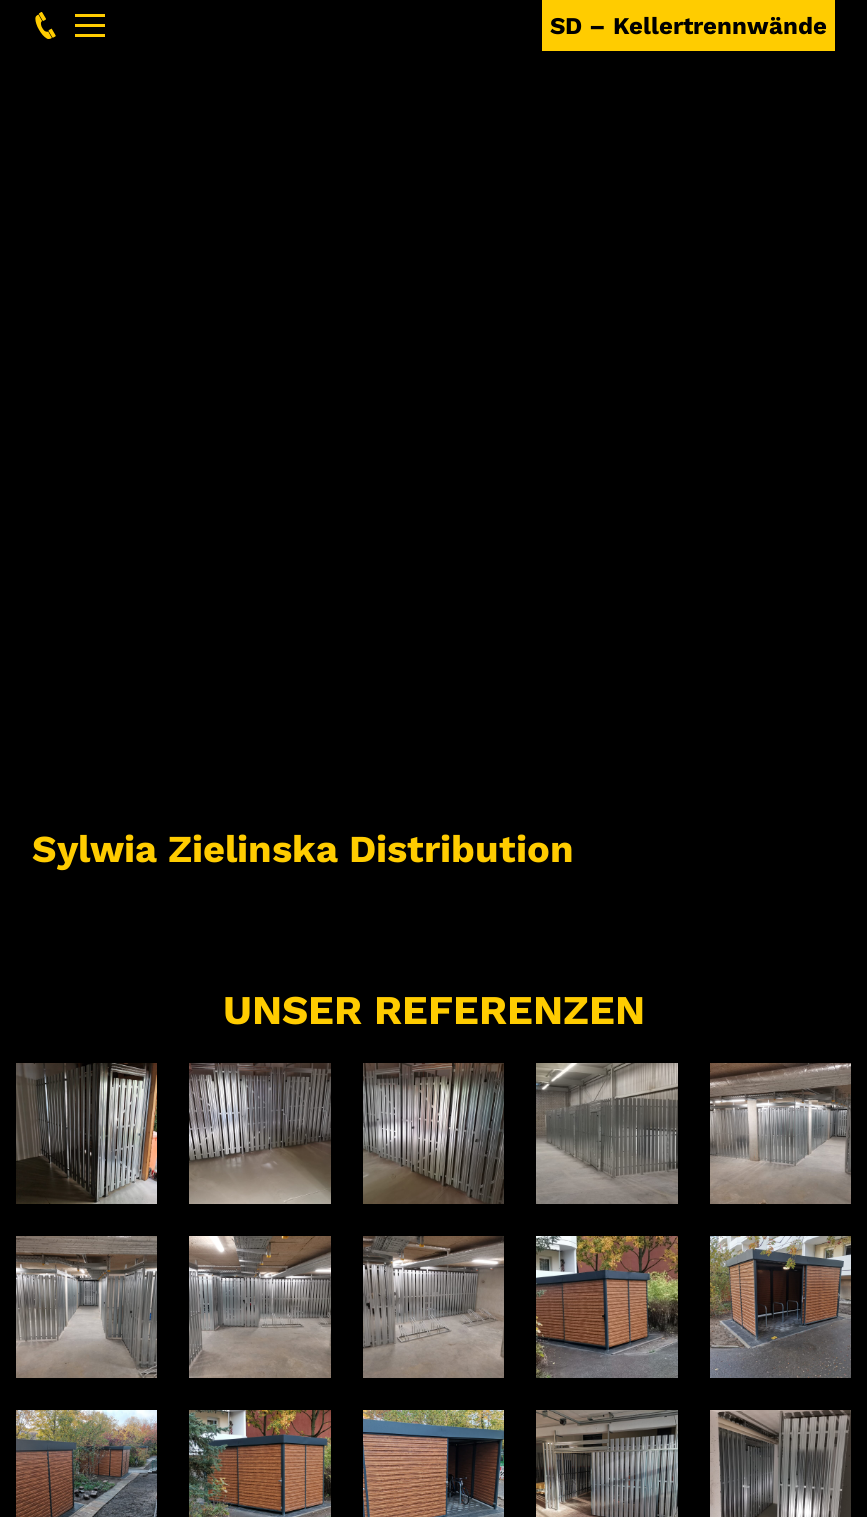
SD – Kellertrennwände (688, 26)
